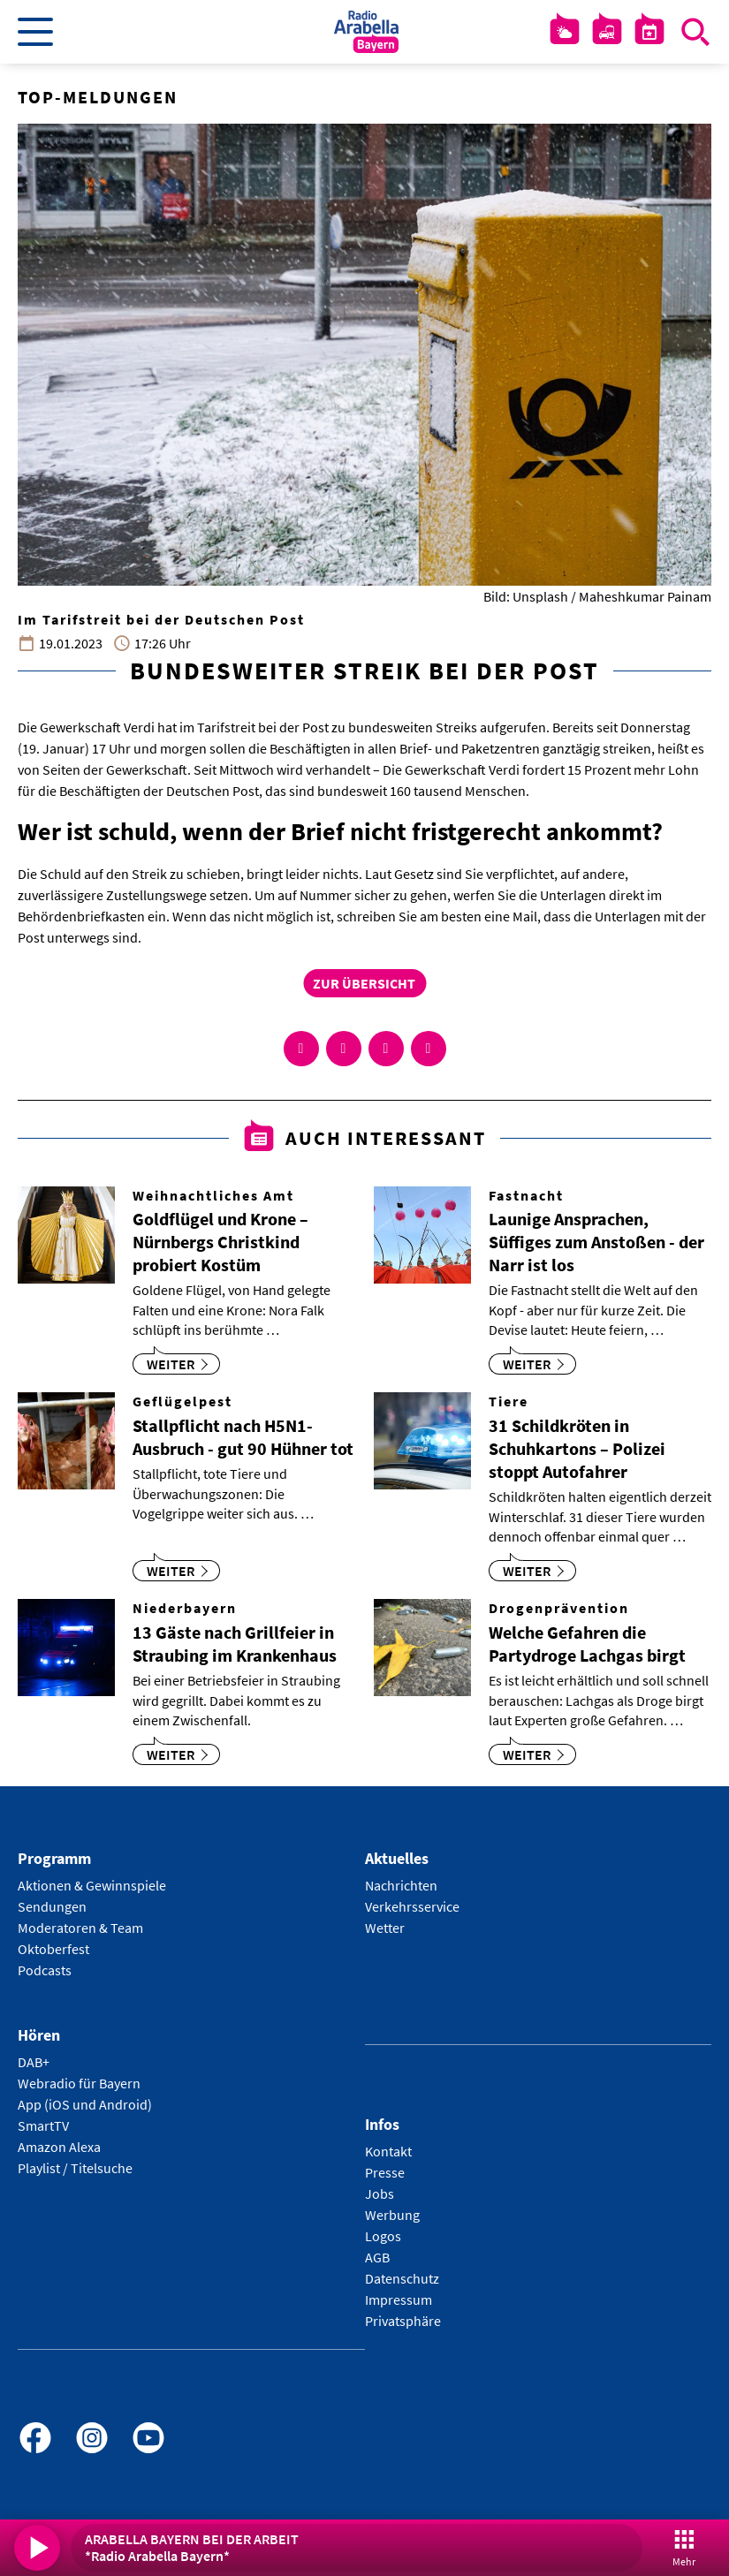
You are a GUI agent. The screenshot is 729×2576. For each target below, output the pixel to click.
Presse (385, 2172)
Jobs (379, 2193)
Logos (383, 2236)
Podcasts (45, 1970)
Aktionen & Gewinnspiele (92, 1885)
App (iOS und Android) (85, 2104)
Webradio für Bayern (79, 2083)
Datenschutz (402, 2278)
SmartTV (43, 2125)
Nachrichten (401, 1885)
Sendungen (52, 1906)
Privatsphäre (403, 2321)
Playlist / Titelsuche (75, 2168)
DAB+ (33, 2062)
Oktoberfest (53, 1949)
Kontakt (388, 2151)
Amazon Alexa (59, 2147)
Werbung (392, 2215)
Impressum (398, 2299)
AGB (377, 2257)
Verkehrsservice (412, 1906)
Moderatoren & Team (80, 1927)
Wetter (385, 1927)
